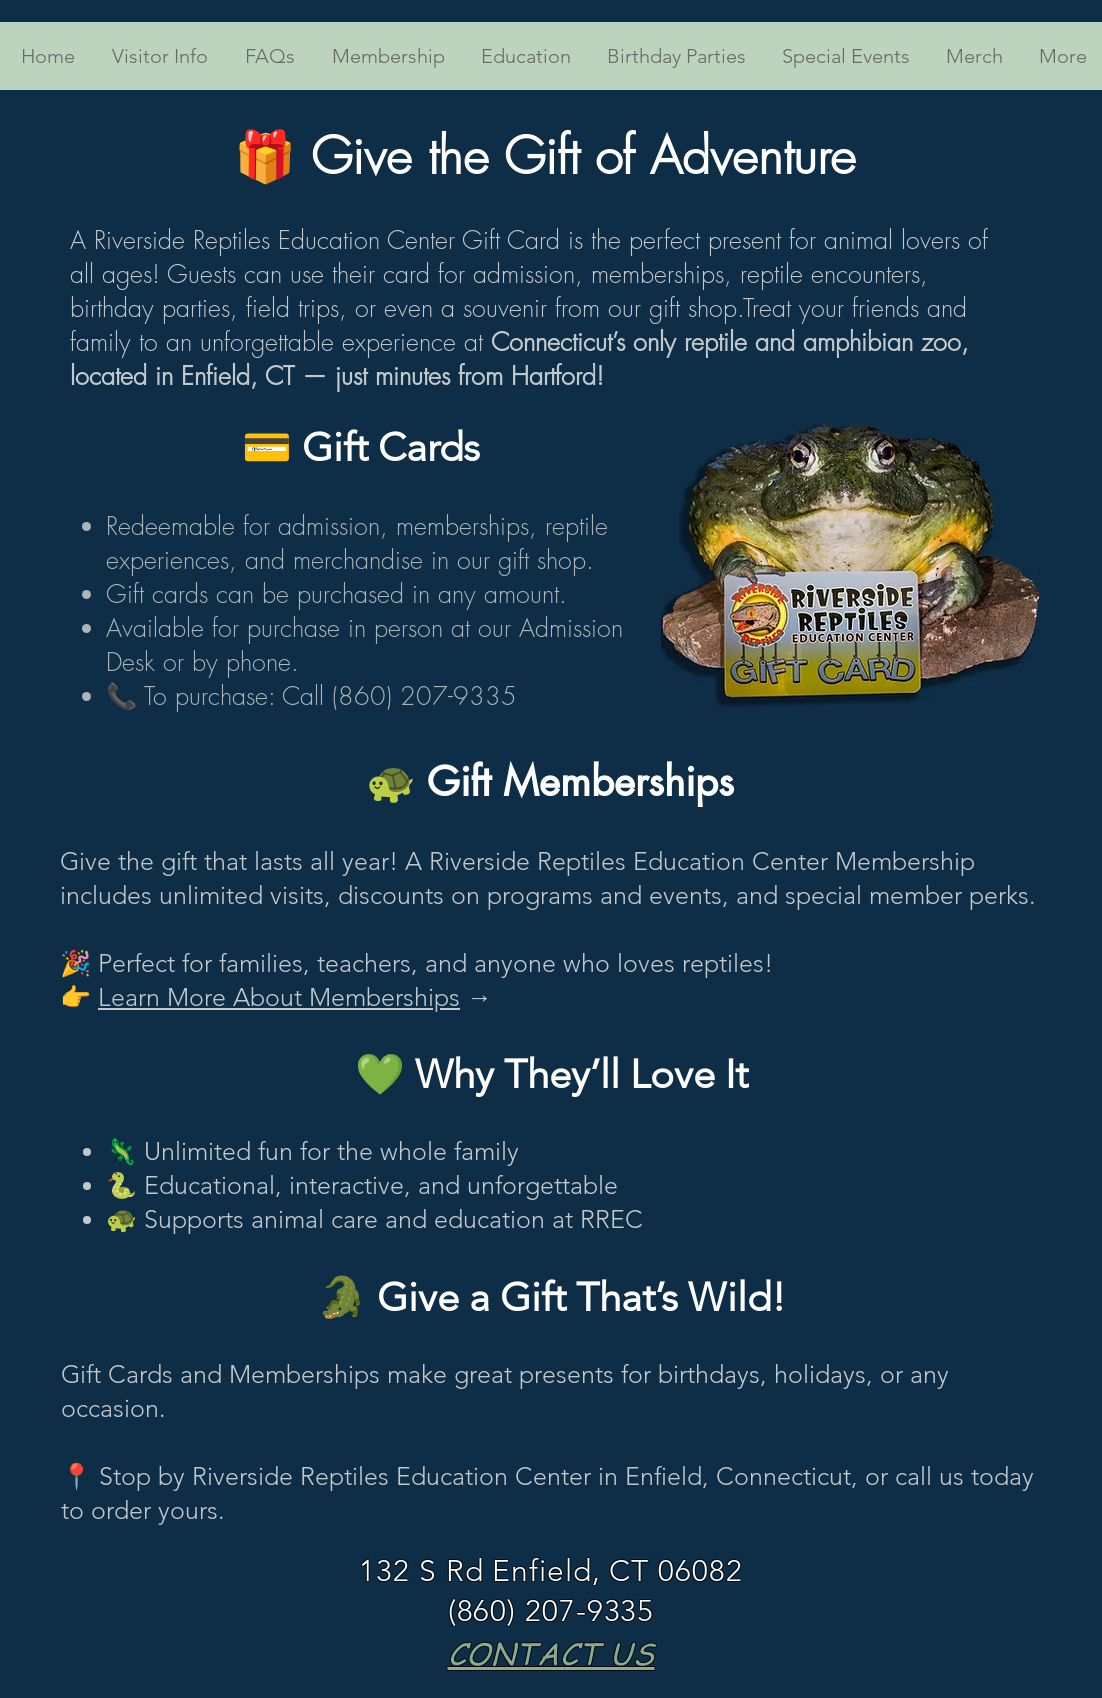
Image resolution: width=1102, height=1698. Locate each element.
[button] (156, 56)
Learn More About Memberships (279, 997)
